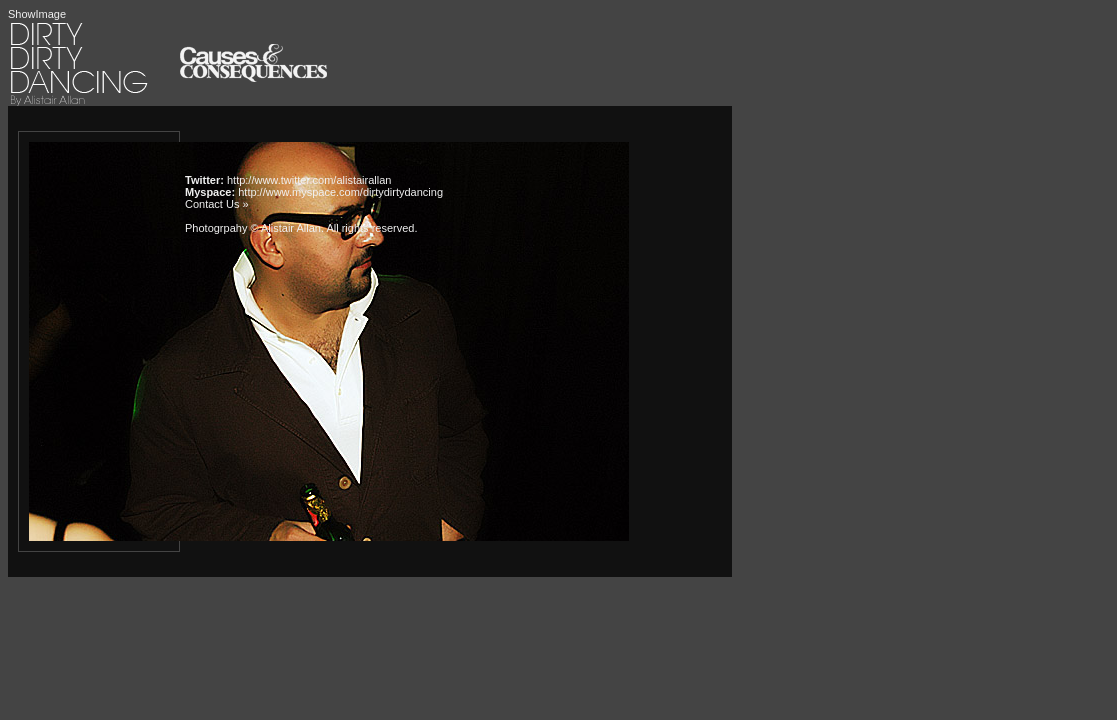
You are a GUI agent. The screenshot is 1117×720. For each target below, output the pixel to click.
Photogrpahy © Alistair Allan (253, 228)
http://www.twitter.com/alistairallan (309, 180)
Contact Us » (217, 204)
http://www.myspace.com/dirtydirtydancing (340, 192)
